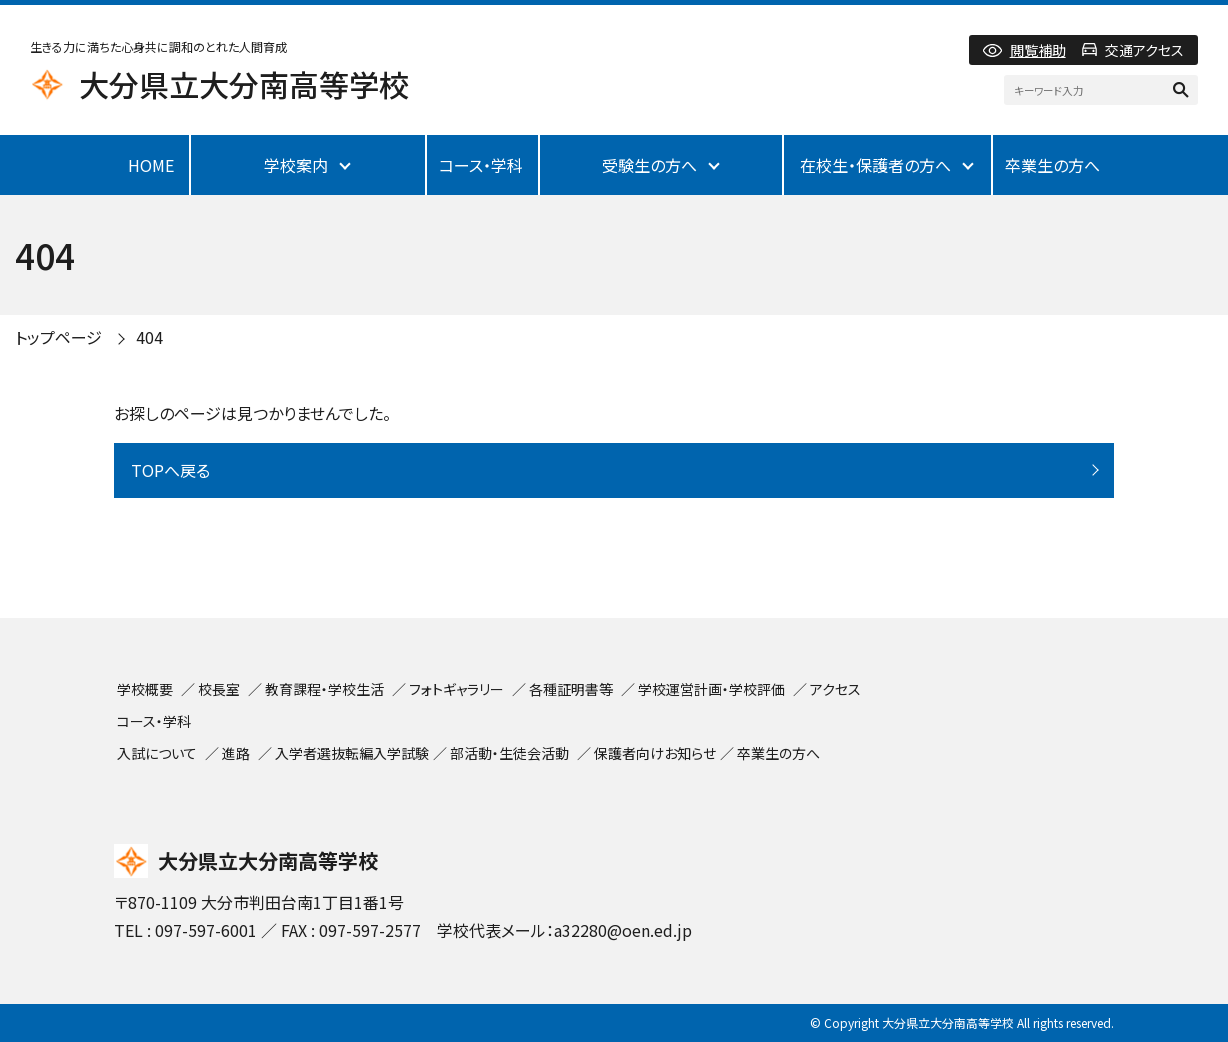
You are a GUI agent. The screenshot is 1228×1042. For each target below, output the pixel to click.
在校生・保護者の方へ (875, 165)
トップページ (58, 337)
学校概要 (145, 689)
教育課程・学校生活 (324, 689)
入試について (157, 753)
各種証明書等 (571, 689)
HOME (151, 165)
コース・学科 (481, 165)
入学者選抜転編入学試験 (352, 753)
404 (149, 337)
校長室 (219, 689)
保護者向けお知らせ (655, 753)
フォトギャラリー (456, 689)
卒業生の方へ (1052, 165)
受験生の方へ (649, 165)
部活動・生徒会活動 (509, 753)
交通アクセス (1144, 50)
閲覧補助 (1038, 50)
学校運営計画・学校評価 (711, 689)
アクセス (835, 689)
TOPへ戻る (170, 470)
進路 (236, 753)
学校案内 (296, 165)
